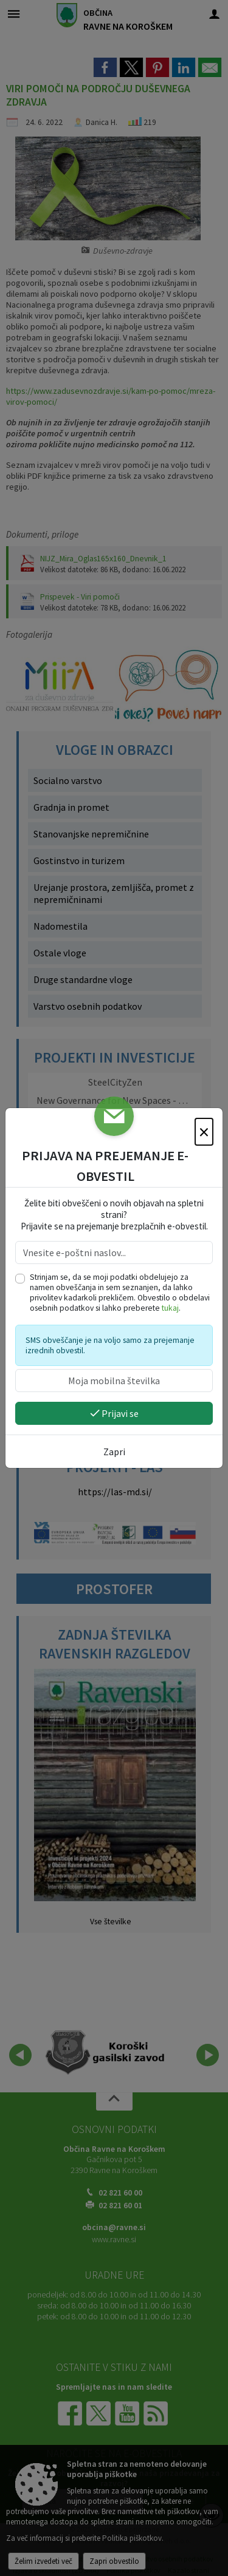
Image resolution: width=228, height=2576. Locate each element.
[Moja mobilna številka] (114, 1380)
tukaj (170, 1308)
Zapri (114, 1451)
